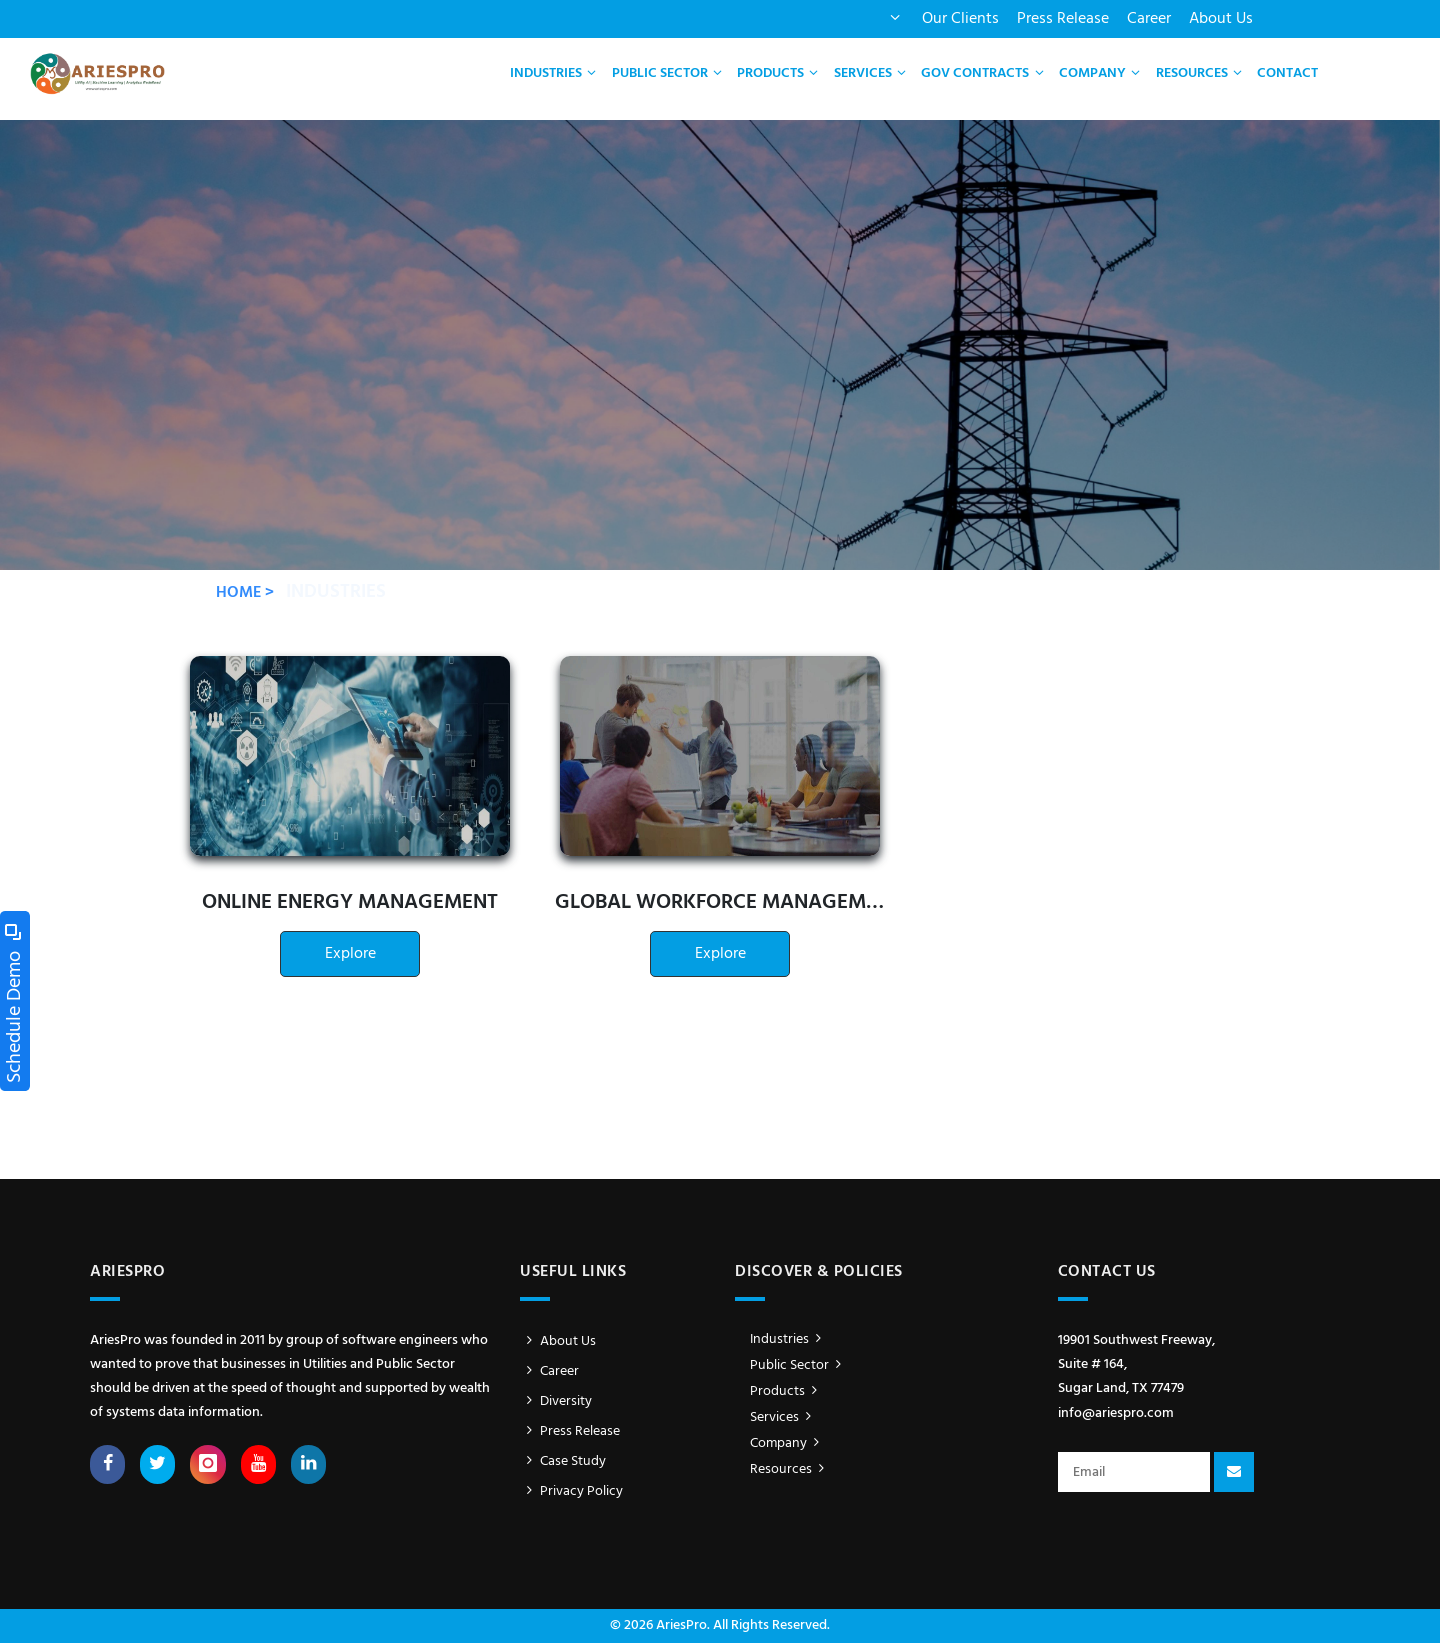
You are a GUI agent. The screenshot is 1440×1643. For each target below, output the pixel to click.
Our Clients (960, 19)
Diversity (556, 1401)
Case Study (563, 1461)
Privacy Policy (571, 1491)
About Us (1221, 19)
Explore (350, 954)
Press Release (1063, 19)
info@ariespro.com (1116, 1413)
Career (1149, 19)
